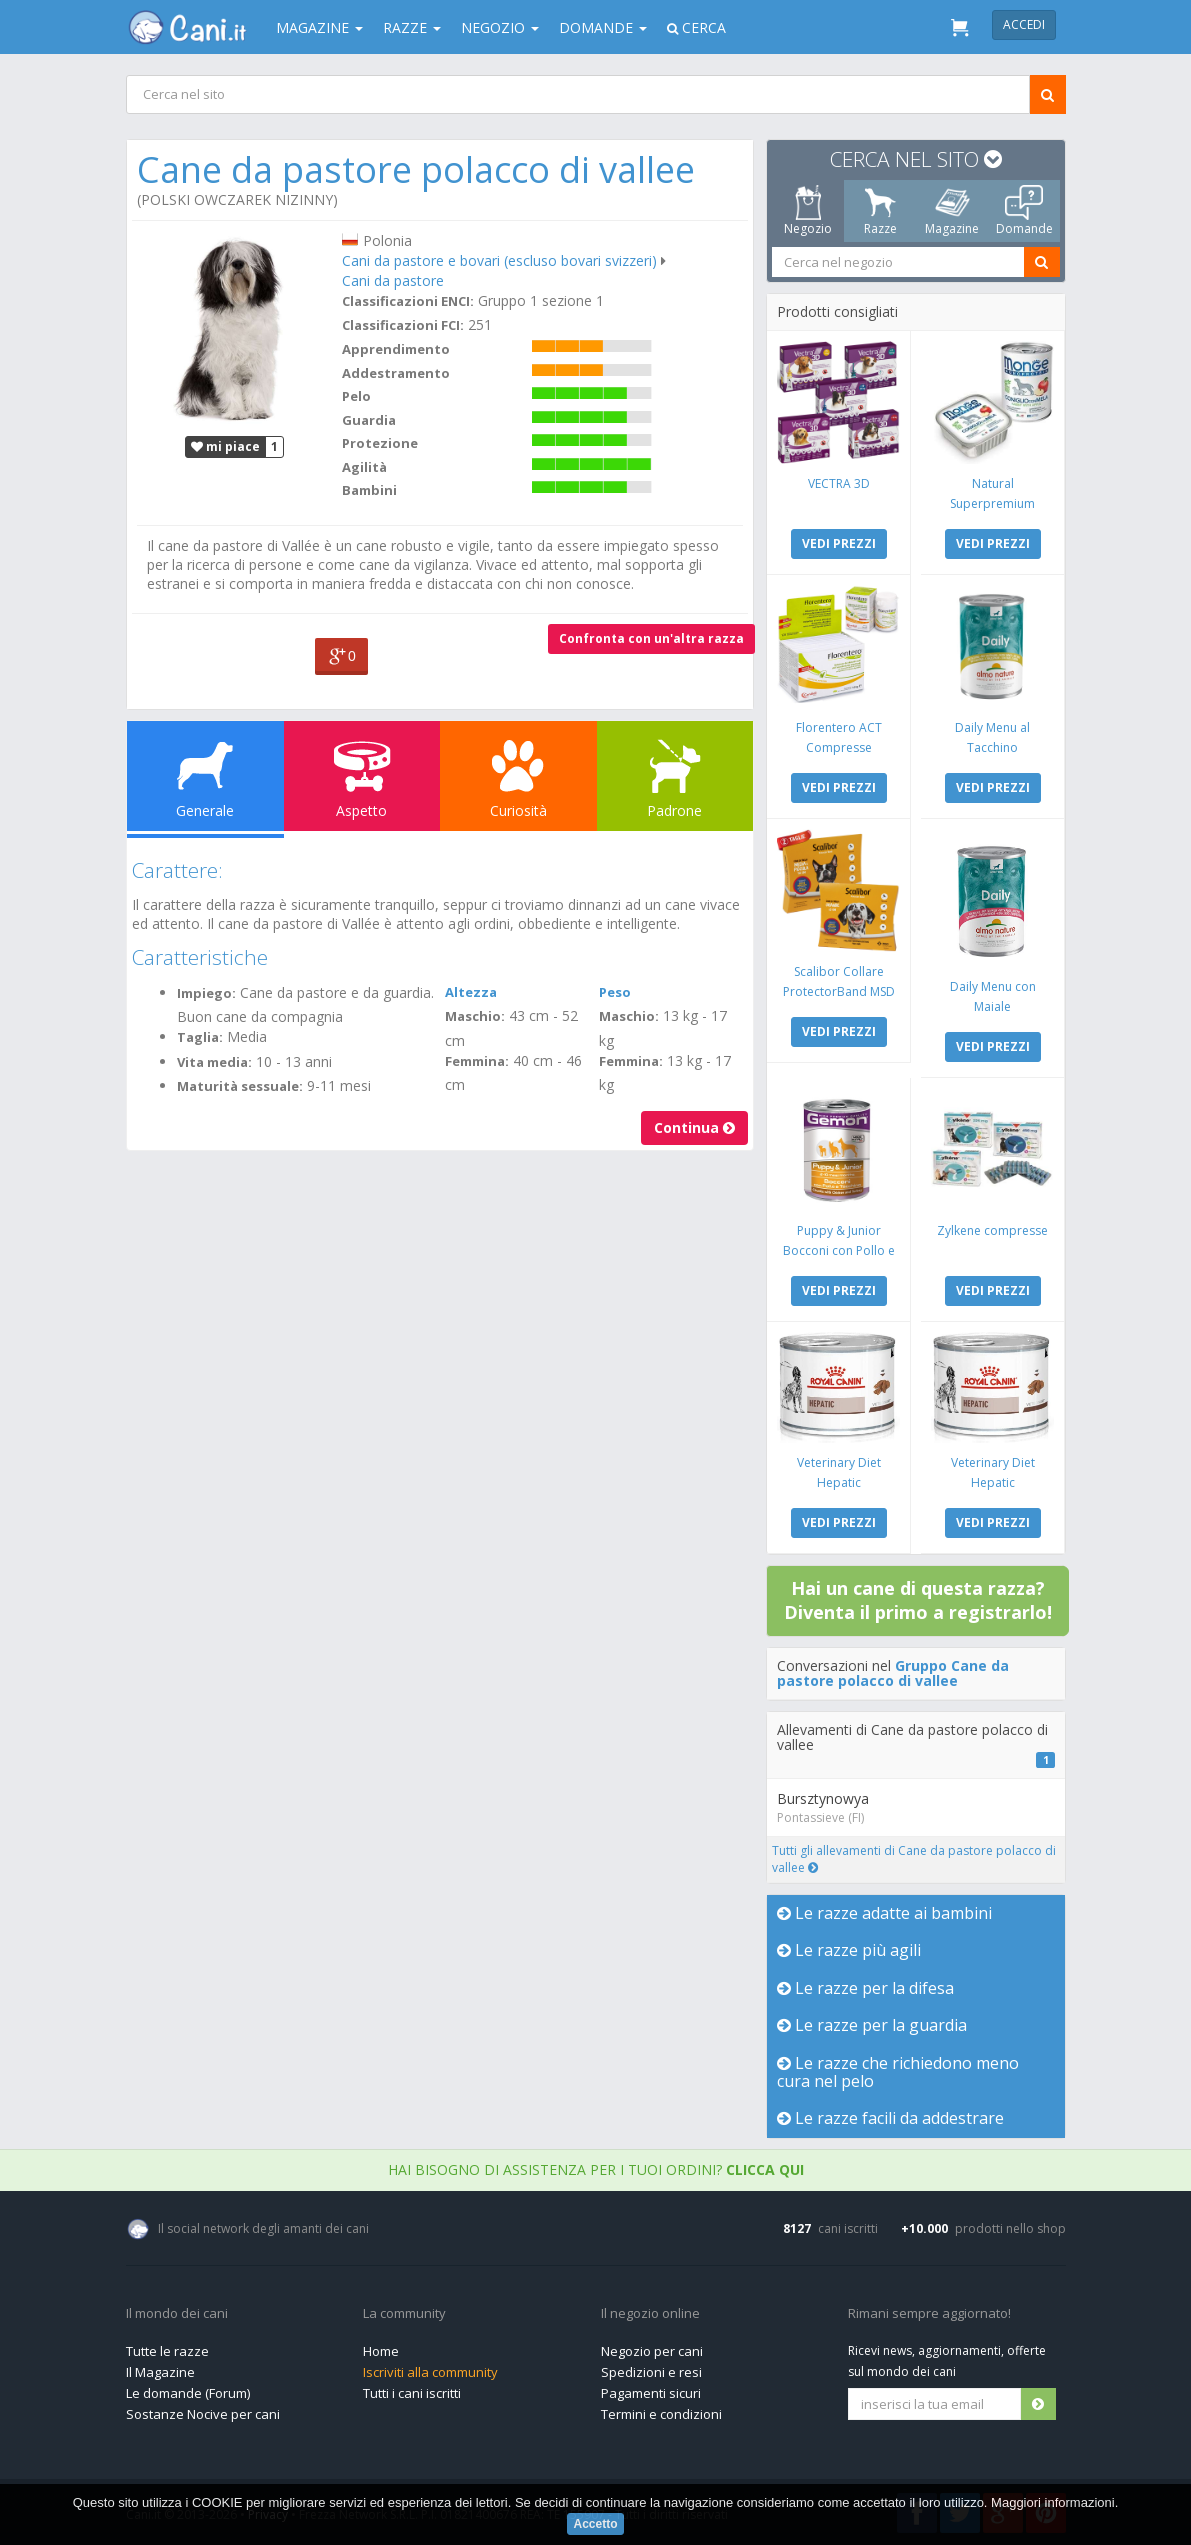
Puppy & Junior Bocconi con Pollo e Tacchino (838, 1250)
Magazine (319, 27)
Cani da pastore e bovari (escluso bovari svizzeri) (499, 260)
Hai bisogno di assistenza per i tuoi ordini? (596, 2169)
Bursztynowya (823, 1798)
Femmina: (477, 1061)
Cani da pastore (393, 280)
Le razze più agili (849, 1950)
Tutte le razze (167, 2351)
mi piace (225, 446)
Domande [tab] (1023, 211)
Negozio (500, 27)
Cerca (696, 27)
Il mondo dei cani (177, 2314)
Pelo (356, 396)
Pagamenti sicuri (651, 2393)
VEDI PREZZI (838, 543)
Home (381, 2351)
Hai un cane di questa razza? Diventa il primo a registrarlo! (918, 1600)
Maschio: (475, 1016)
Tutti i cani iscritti (412, 2393)
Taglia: (200, 1037)
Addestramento (396, 373)
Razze (412, 27)
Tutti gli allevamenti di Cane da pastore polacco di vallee (914, 1859)
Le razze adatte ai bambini (884, 1913)
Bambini (369, 490)
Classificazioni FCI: (403, 325)
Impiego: (206, 993)
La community (404, 2314)
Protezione (380, 443)
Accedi (1024, 24)
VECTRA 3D (838, 483)
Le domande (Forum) (188, 2393)
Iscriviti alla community (430, 2372)
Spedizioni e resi (651, 2372)
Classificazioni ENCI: (408, 301)
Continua (694, 1127)
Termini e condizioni (661, 2414)
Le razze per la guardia (872, 2025)
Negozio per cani (652, 2351)
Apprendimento (396, 349)
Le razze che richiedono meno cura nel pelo (898, 2072)
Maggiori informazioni (1053, 2502)
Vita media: (214, 1062)
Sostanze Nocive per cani (203, 2414)
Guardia (369, 420)
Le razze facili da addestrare (890, 2118)
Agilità (364, 467)
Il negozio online (650, 2314)
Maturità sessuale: (240, 1086)
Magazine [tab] (952, 211)
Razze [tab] (879, 211)
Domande (603, 27)
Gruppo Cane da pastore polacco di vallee (893, 1673)
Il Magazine (160, 2372)
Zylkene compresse (992, 1230)
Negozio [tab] (808, 211)
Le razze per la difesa (865, 1988)
